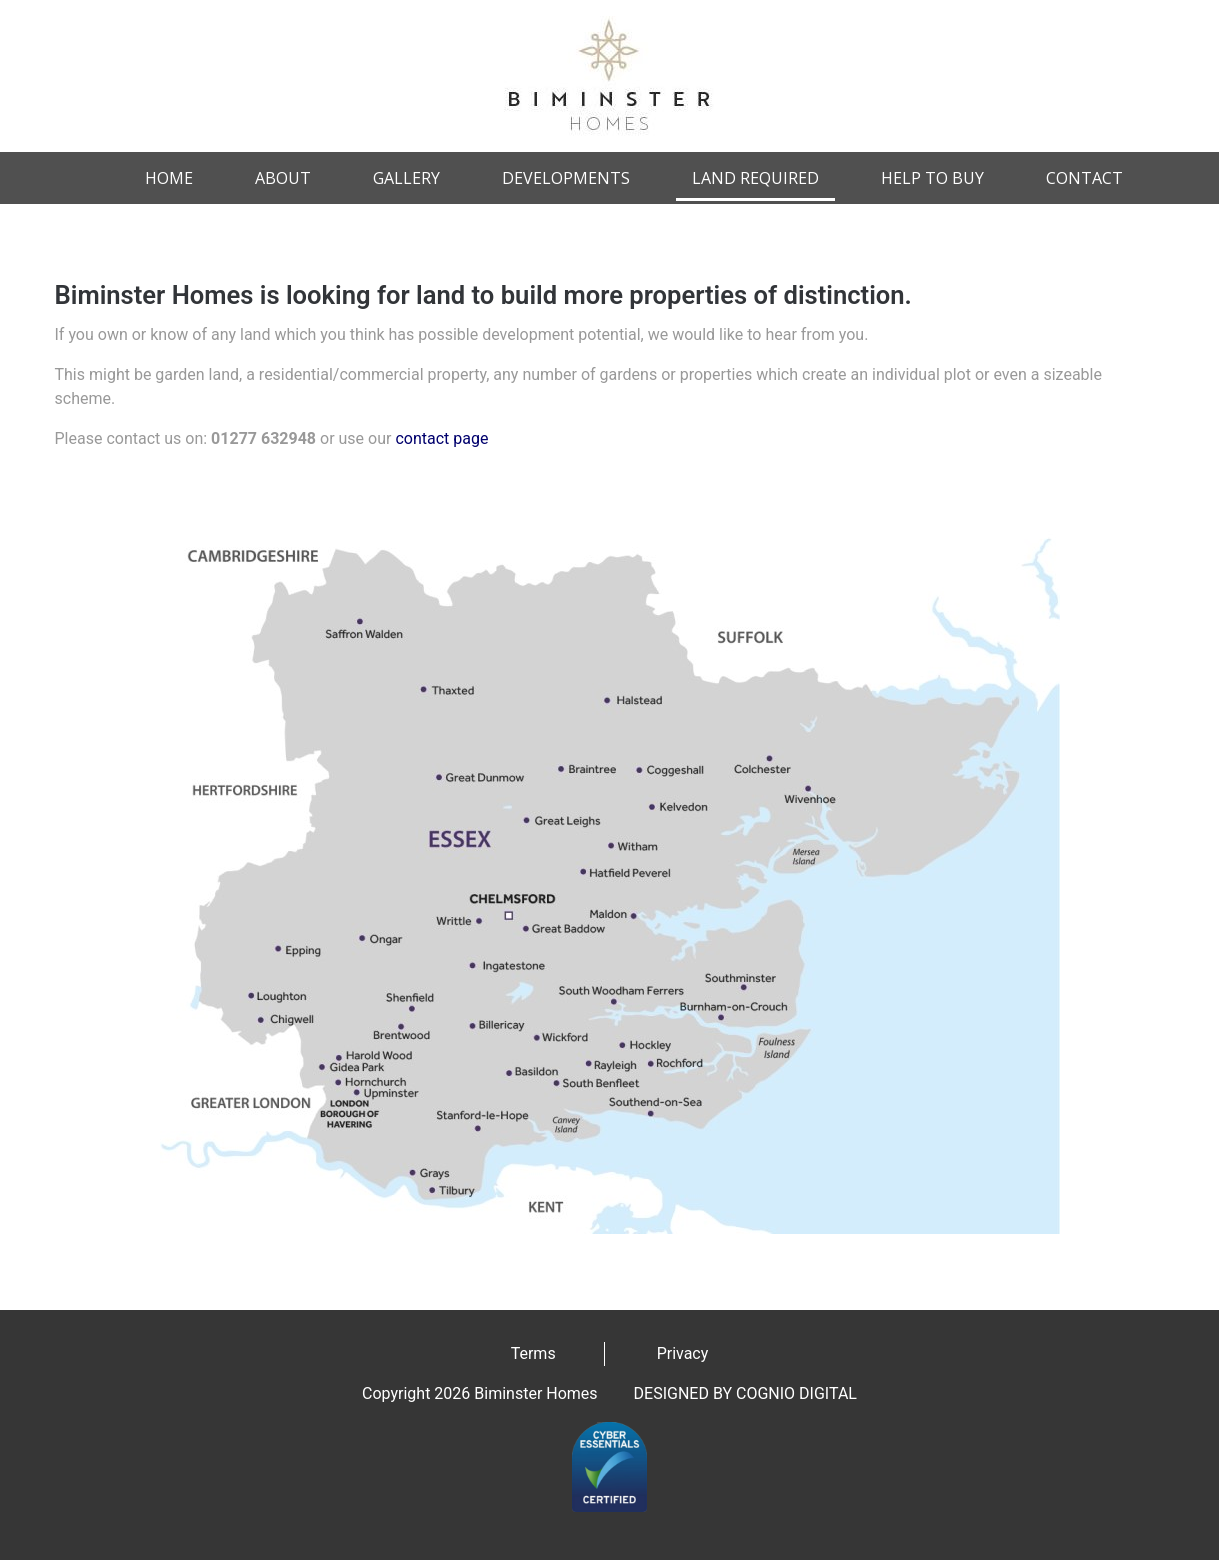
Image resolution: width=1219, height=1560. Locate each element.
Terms (533, 1353)
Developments (566, 178)
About (283, 178)
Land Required (755, 178)
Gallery (406, 178)
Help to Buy (932, 178)
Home (169, 178)
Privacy (683, 1353)
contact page (441, 438)
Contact (1084, 178)
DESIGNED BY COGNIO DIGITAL (745, 1393)
